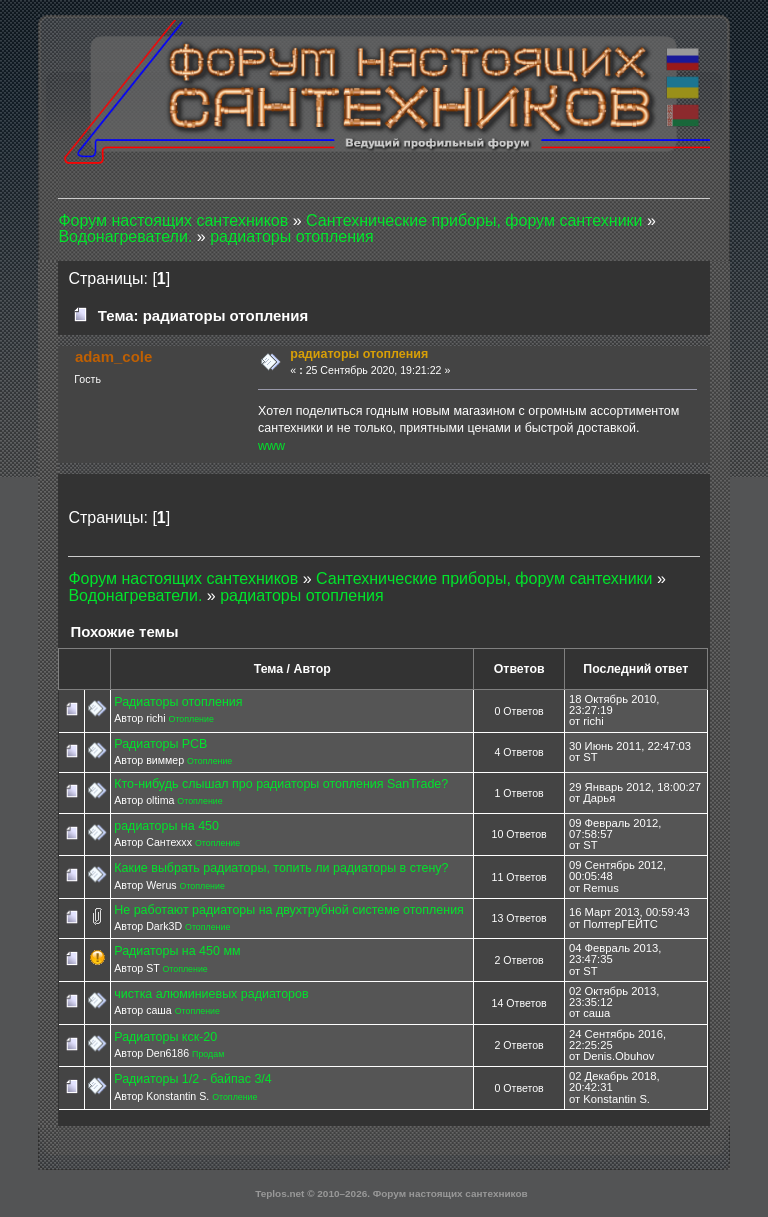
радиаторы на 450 (166, 826)
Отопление (191, 719)
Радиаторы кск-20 (165, 1037)
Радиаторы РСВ (160, 744)
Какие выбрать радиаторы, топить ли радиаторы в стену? (281, 868)
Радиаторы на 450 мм (177, 951)
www (271, 446)
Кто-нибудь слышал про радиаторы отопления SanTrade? (281, 784)
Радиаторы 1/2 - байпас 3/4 (193, 1079)
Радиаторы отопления (178, 702)
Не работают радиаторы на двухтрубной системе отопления (289, 910)
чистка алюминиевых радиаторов (211, 994)
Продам (208, 1054)
